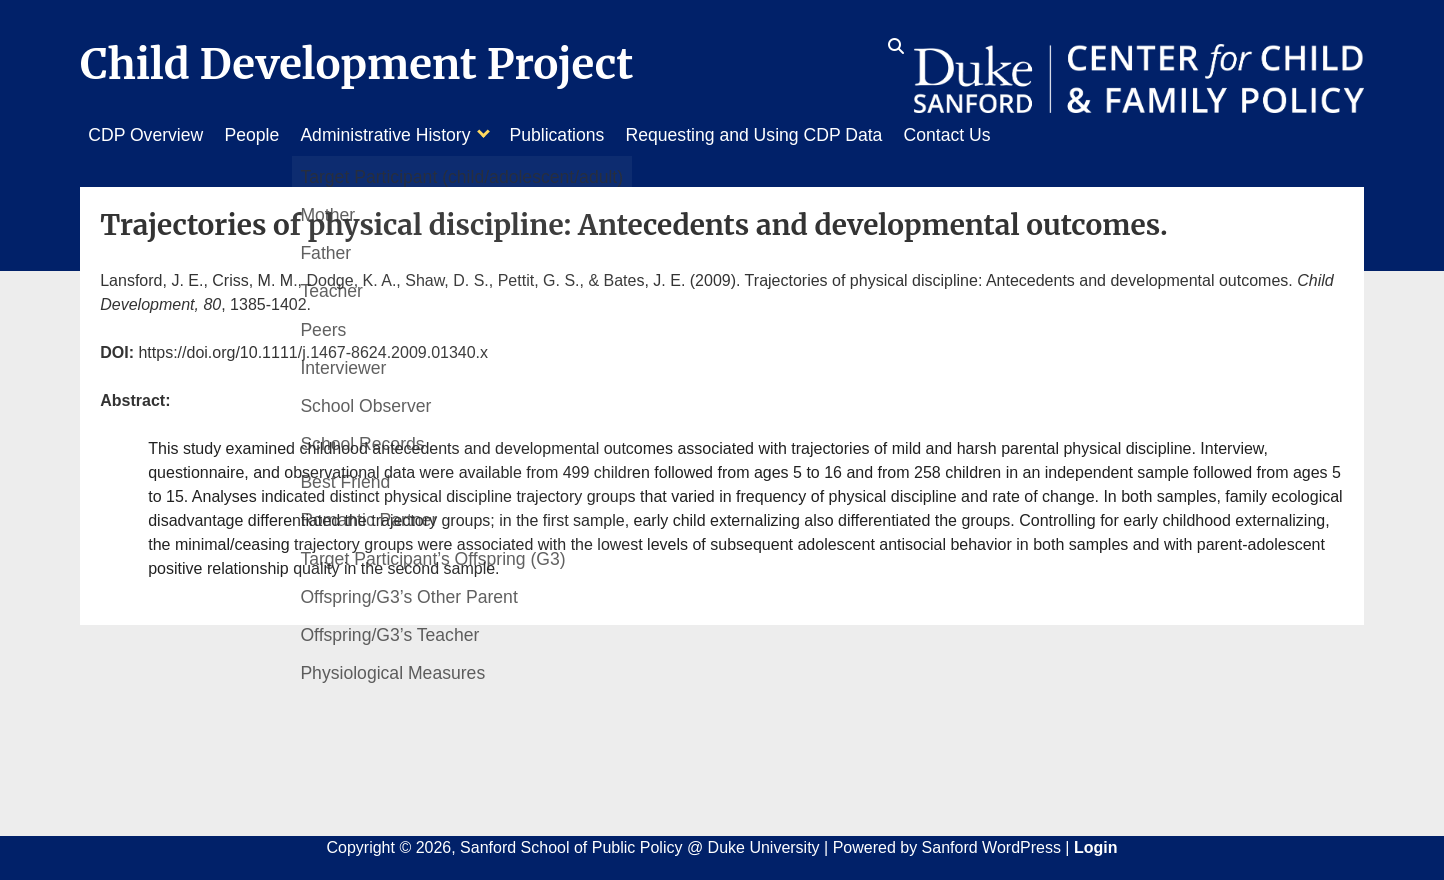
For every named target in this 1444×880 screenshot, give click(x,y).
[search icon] (896, 47)
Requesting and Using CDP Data (791, 135)
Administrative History (404, 135)
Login (1096, 842)
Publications (584, 135)
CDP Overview (145, 135)
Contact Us (993, 135)
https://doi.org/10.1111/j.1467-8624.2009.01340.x (313, 347)
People (261, 135)
